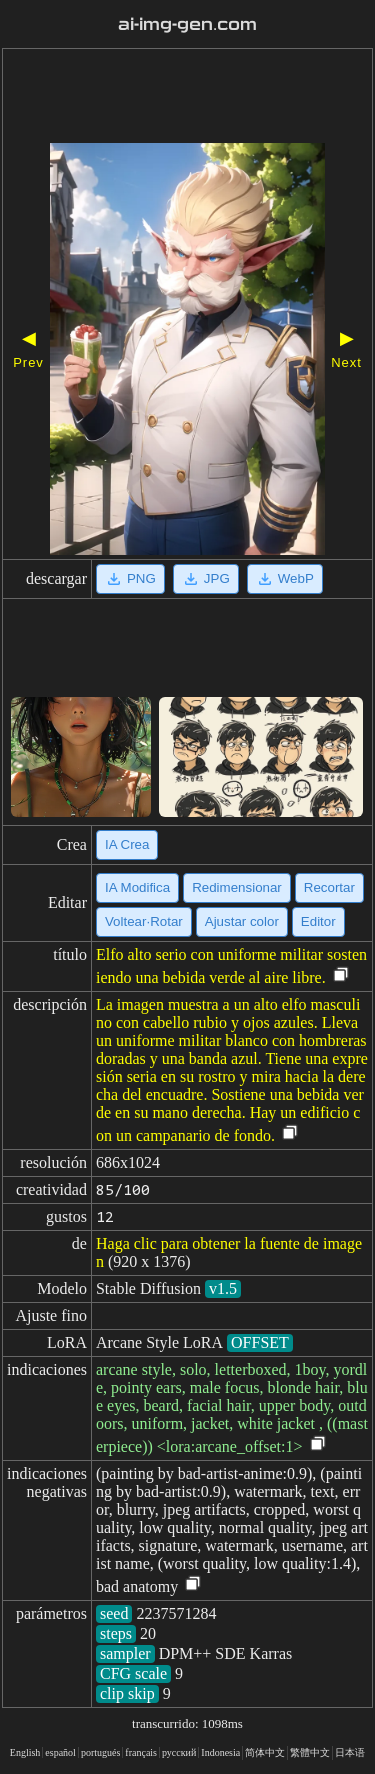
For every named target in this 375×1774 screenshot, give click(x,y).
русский (179, 1752)
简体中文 (265, 1752)
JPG (206, 579)
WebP (285, 579)
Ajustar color (242, 921)
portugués (100, 1752)
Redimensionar (237, 887)
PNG (130, 579)
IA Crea (127, 844)
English (25, 1752)
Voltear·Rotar (144, 921)
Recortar (329, 887)
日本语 (350, 1752)
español (60, 1752)
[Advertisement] (187, 98)
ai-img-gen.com (188, 24)
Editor (318, 921)
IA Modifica (137, 887)
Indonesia (220, 1752)
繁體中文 (310, 1752)
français (141, 1752)
